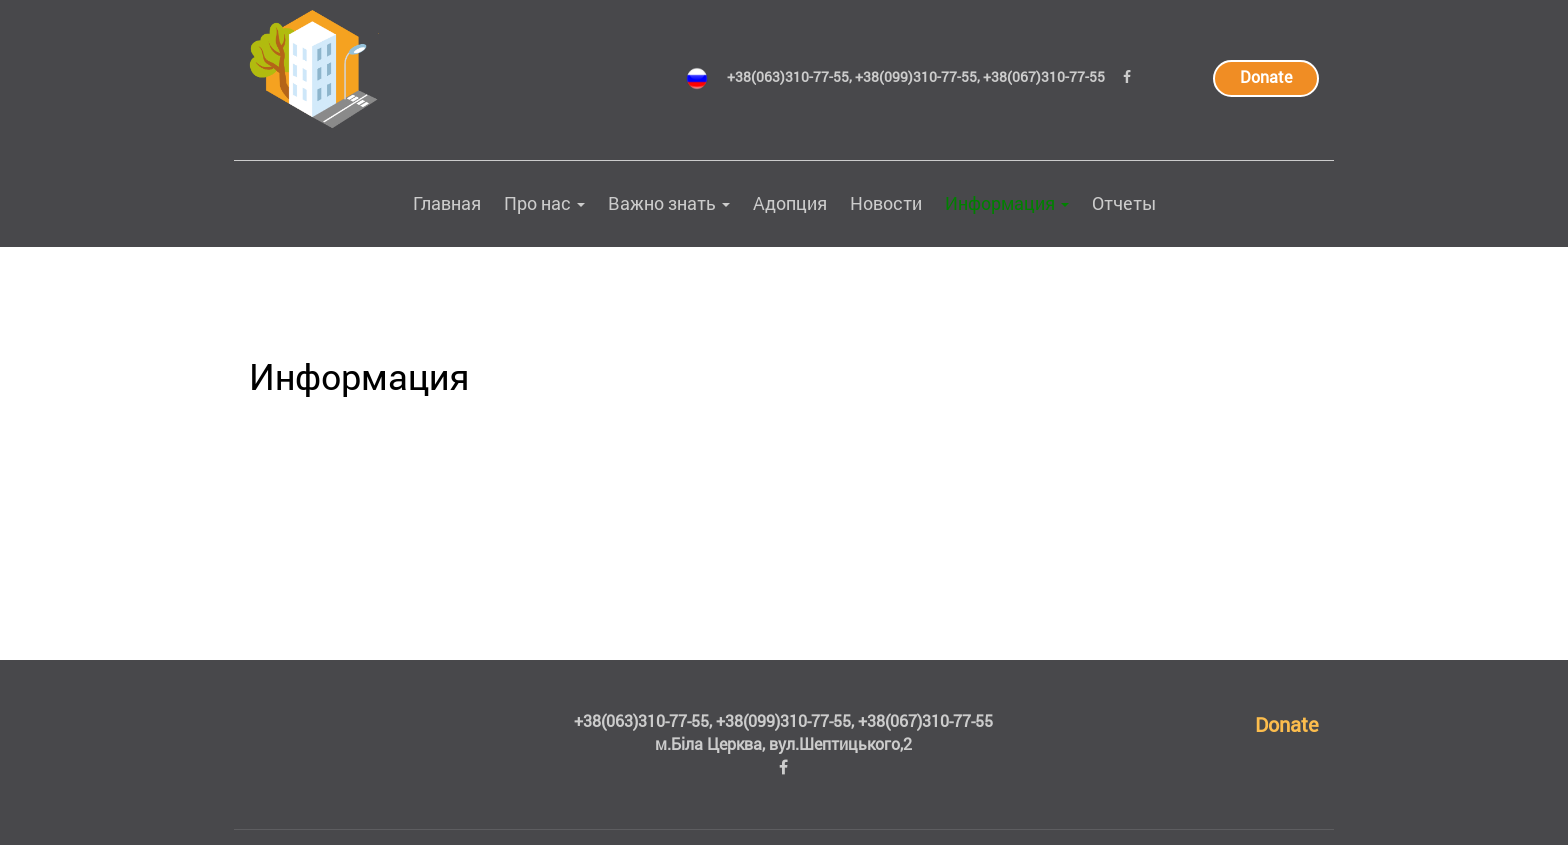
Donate (1266, 76)
